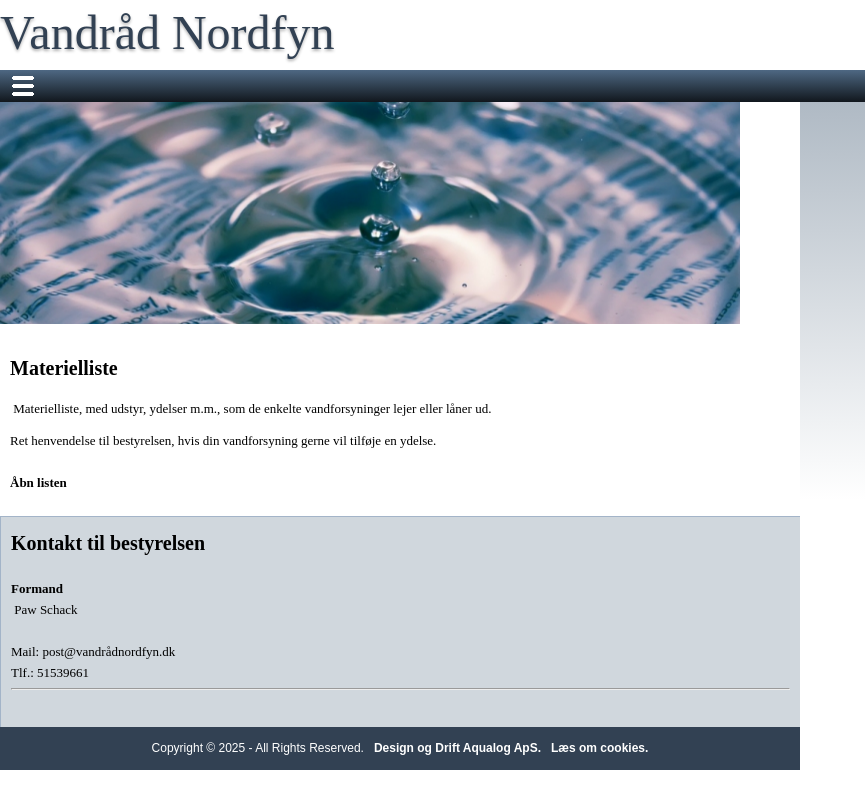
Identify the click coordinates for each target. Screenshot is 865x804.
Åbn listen (38, 482)
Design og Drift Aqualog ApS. (457, 748)
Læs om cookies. (599, 748)
